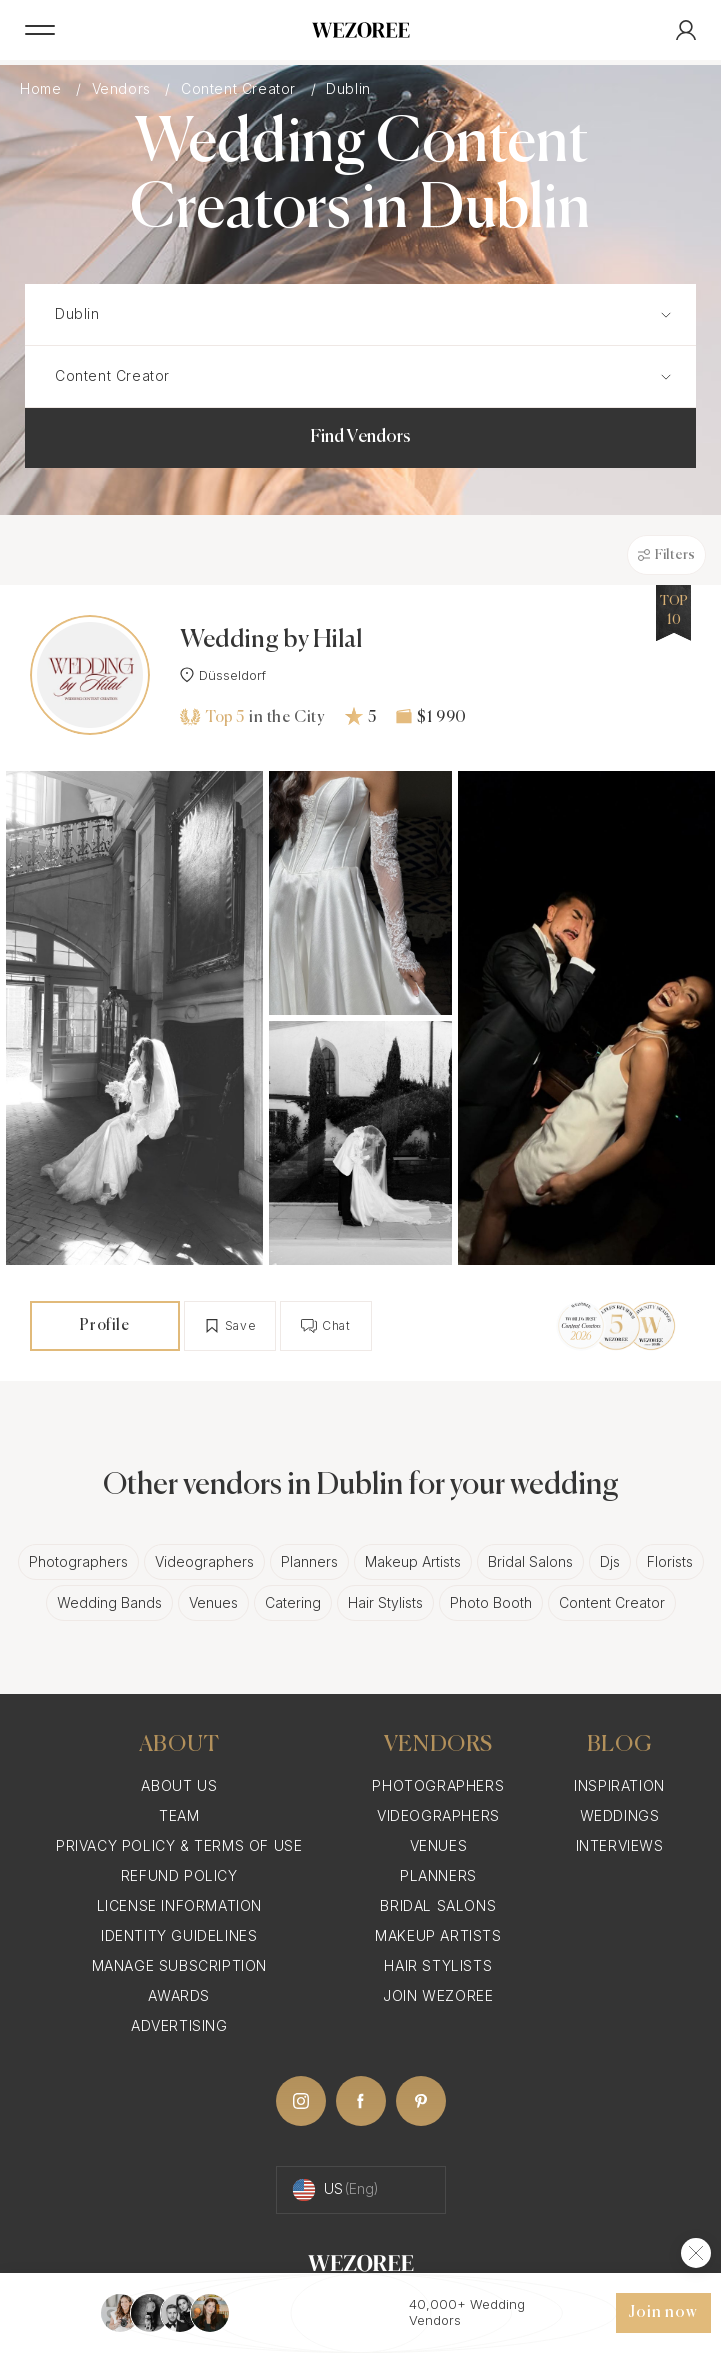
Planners (309, 1561)
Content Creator (241, 88)
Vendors (124, 88)
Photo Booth (491, 1602)
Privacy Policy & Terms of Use (179, 1845)
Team (179, 1815)
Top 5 (212, 717)
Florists (670, 1561)
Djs (610, 1561)
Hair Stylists (385, 1602)
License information (179, 1905)
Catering (293, 1602)
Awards (179, 1995)
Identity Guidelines (179, 1935)
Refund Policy (179, 1875)
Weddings (620, 1815)
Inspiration (619, 1785)
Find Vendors (360, 437)
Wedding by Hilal (271, 640)
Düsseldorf (223, 675)
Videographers (204, 1561)
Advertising (179, 2025)
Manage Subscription (179, 1965)
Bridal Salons (530, 1561)
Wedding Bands (109, 1602)
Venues (213, 1602)
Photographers (78, 1561)
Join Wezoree (438, 1995)
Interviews (620, 1845)
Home (43, 88)
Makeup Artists (413, 1561)
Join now (663, 2313)
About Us (179, 1785)
